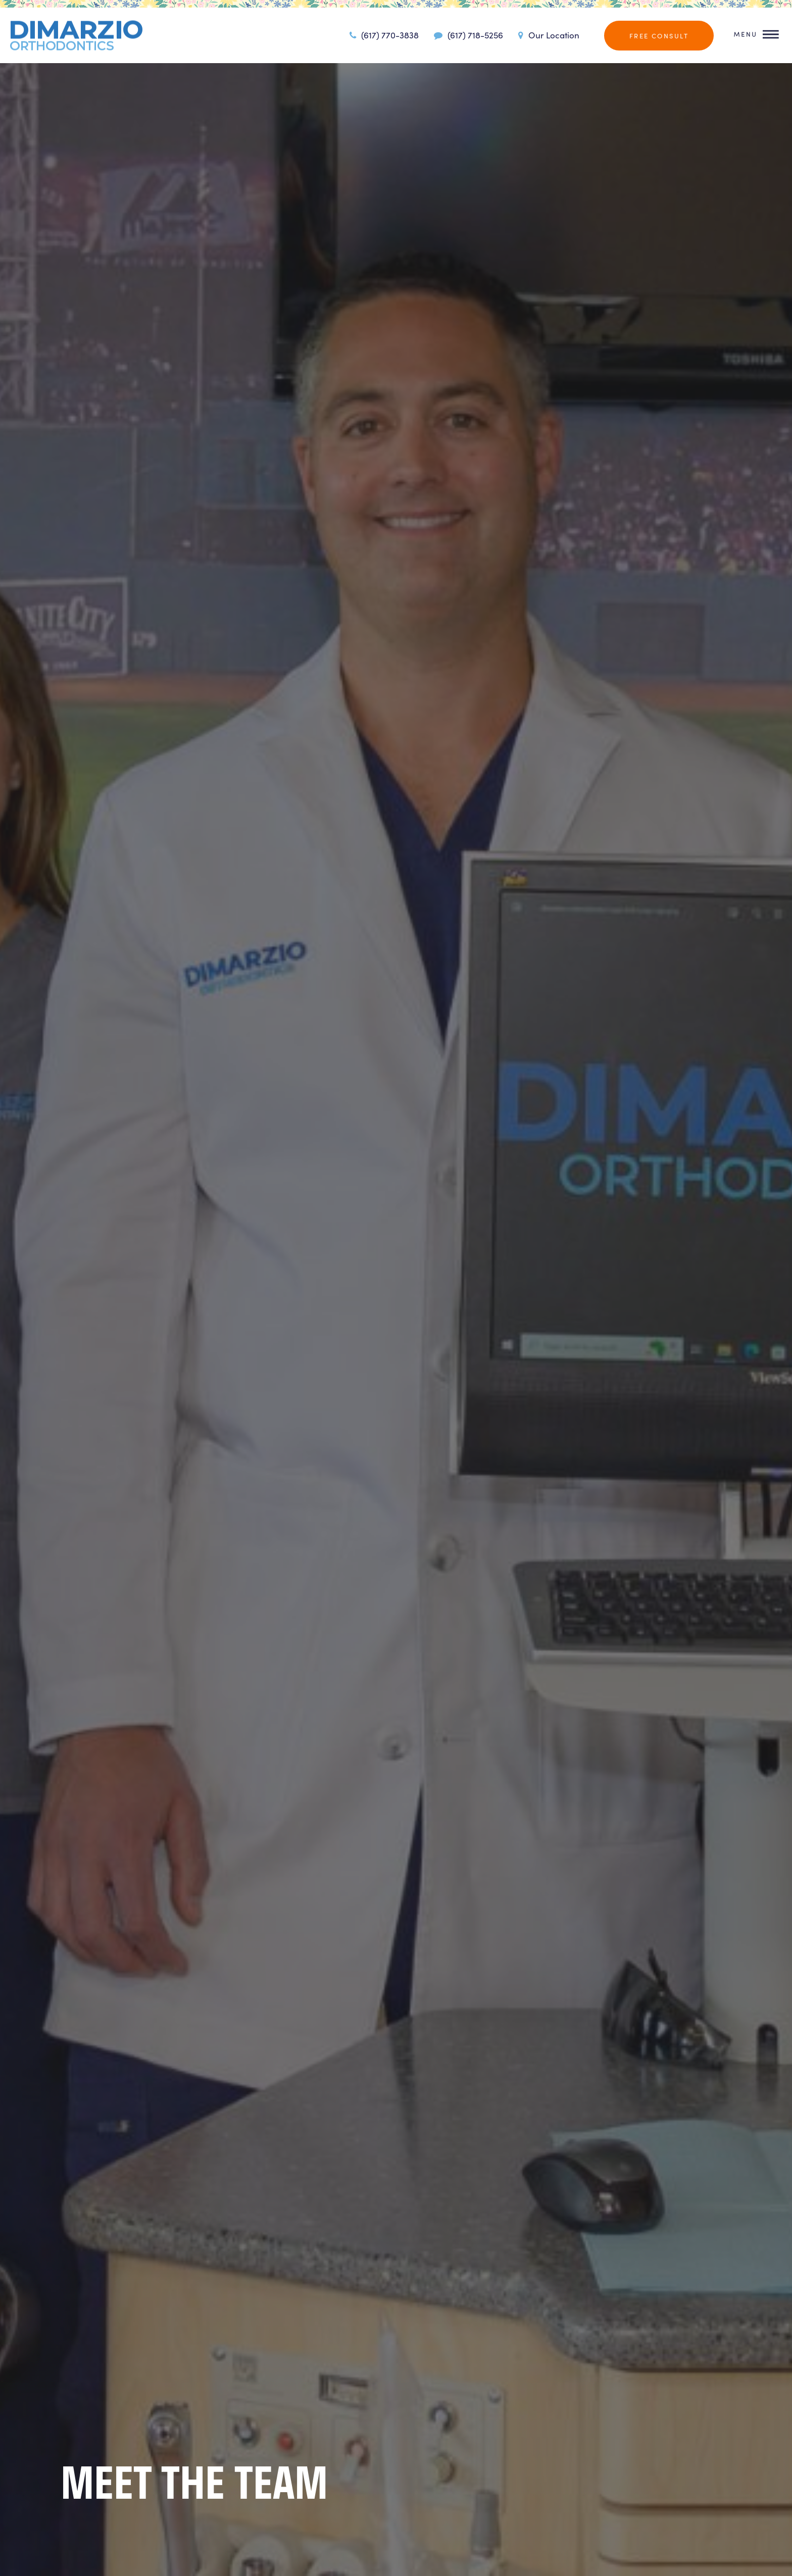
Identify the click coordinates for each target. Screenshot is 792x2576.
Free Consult (658, 35)
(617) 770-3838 (382, 35)
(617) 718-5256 (467, 35)
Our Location (547, 35)
